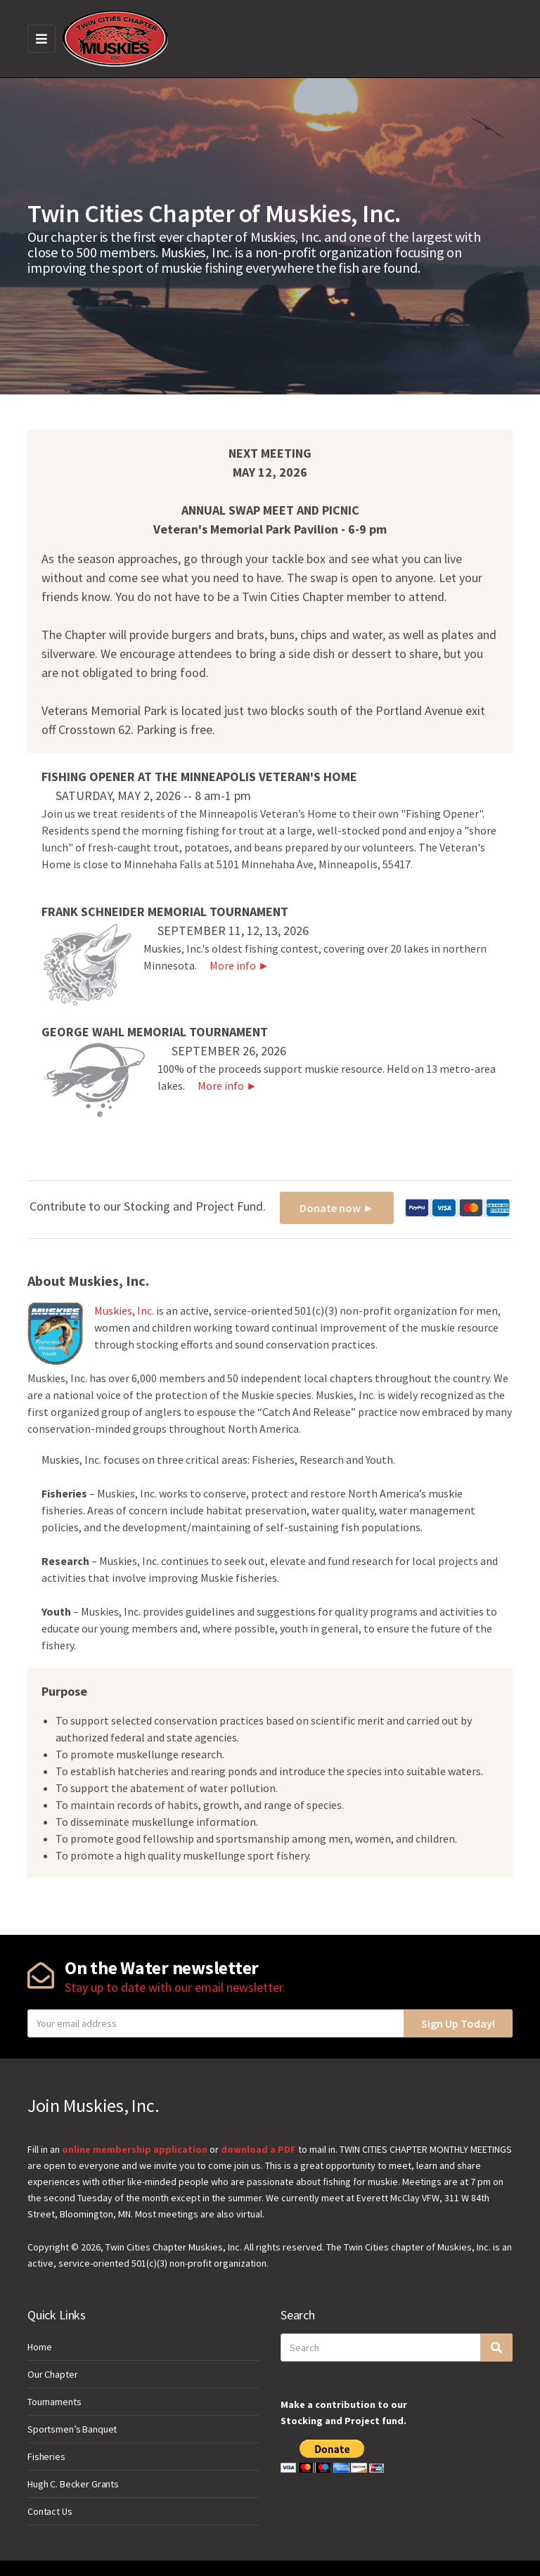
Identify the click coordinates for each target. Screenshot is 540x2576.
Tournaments (54, 2401)
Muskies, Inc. (124, 1310)
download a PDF (258, 2149)
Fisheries (46, 2456)
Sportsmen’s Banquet (72, 2429)
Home (39, 2346)
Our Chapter (52, 2374)
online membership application (134, 2149)
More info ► (234, 965)
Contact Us (49, 2511)
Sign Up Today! (458, 2023)
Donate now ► (337, 1208)
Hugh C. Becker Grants (73, 2484)
